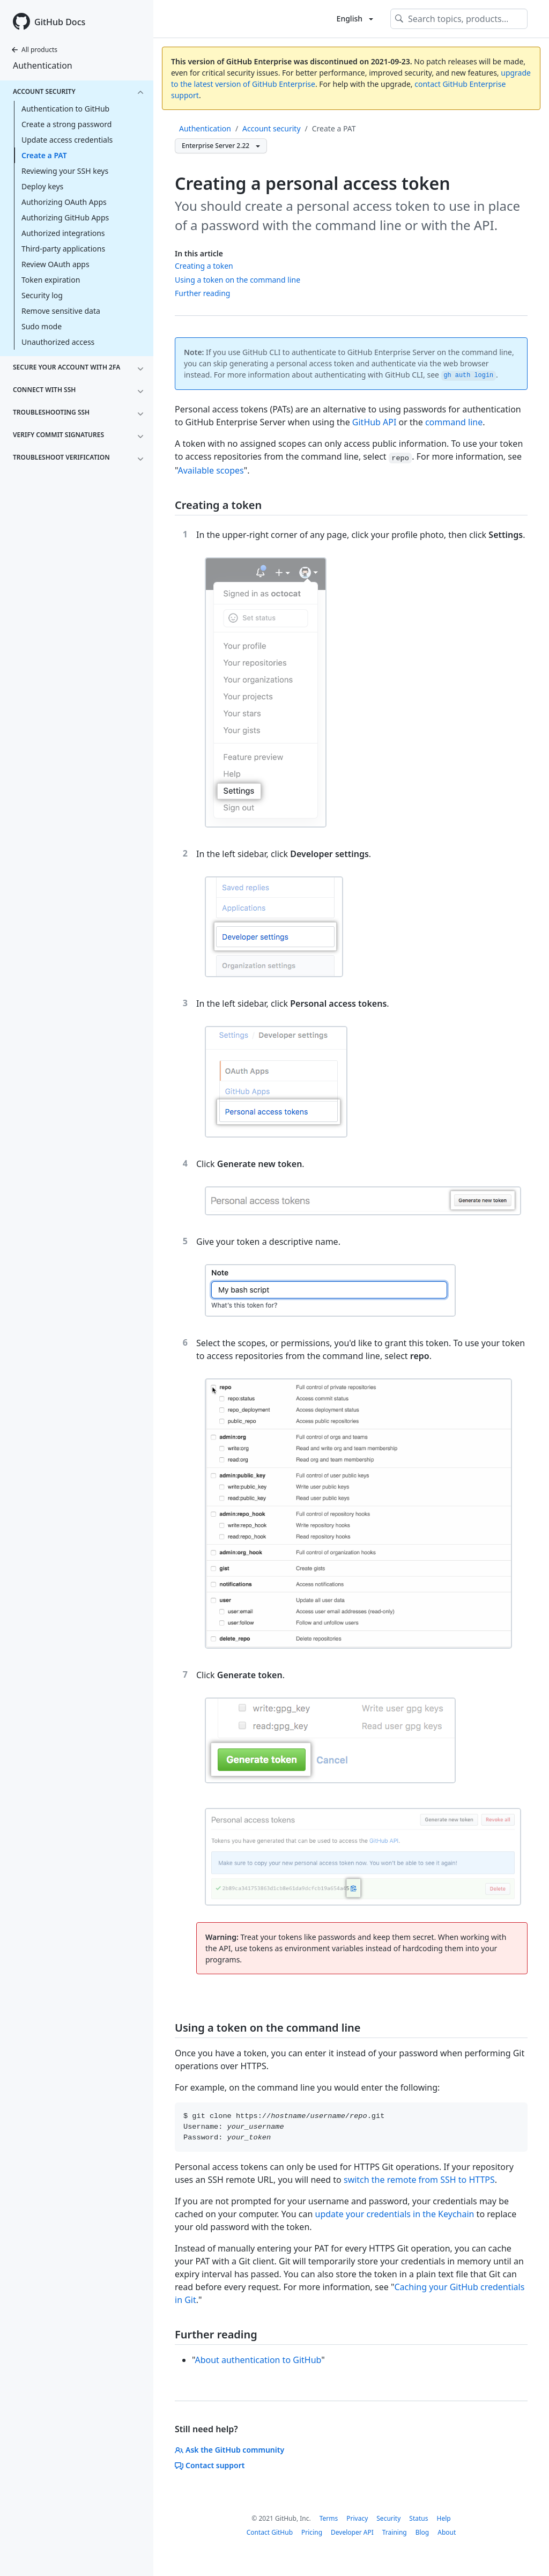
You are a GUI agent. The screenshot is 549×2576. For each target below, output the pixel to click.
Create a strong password (66, 124)
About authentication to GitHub (258, 2360)
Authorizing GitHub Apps (65, 217)
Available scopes (210, 470)
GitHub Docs (59, 22)
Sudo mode (41, 326)
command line (454, 422)
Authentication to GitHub (65, 109)
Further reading (202, 293)
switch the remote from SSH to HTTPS (419, 2180)
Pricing (311, 2532)
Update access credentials (67, 140)
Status (418, 2518)
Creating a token (204, 266)
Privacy (357, 2518)
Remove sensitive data (60, 311)
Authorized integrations (63, 233)
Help (443, 2518)
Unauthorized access (57, 342)
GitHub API (374, 422)
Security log (42, 295)
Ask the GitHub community (229, 2450)
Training (394, 2532)
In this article (199, 253)
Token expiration (50, 280)
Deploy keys (42, 186)
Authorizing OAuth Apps (64, 202)
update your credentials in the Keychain (394, 2214)
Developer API (352, 2532)
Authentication (42, 65)
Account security (271, 128)
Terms (329, 2518)
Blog (422, 2532)
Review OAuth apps (55, 264)
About (446, 2532)
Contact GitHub (270, 2532)
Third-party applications (63, 248)
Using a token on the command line (237, 280)
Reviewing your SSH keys (64, 171)
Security (388, 2518)
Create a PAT (44, 155)
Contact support (210, 2465)
